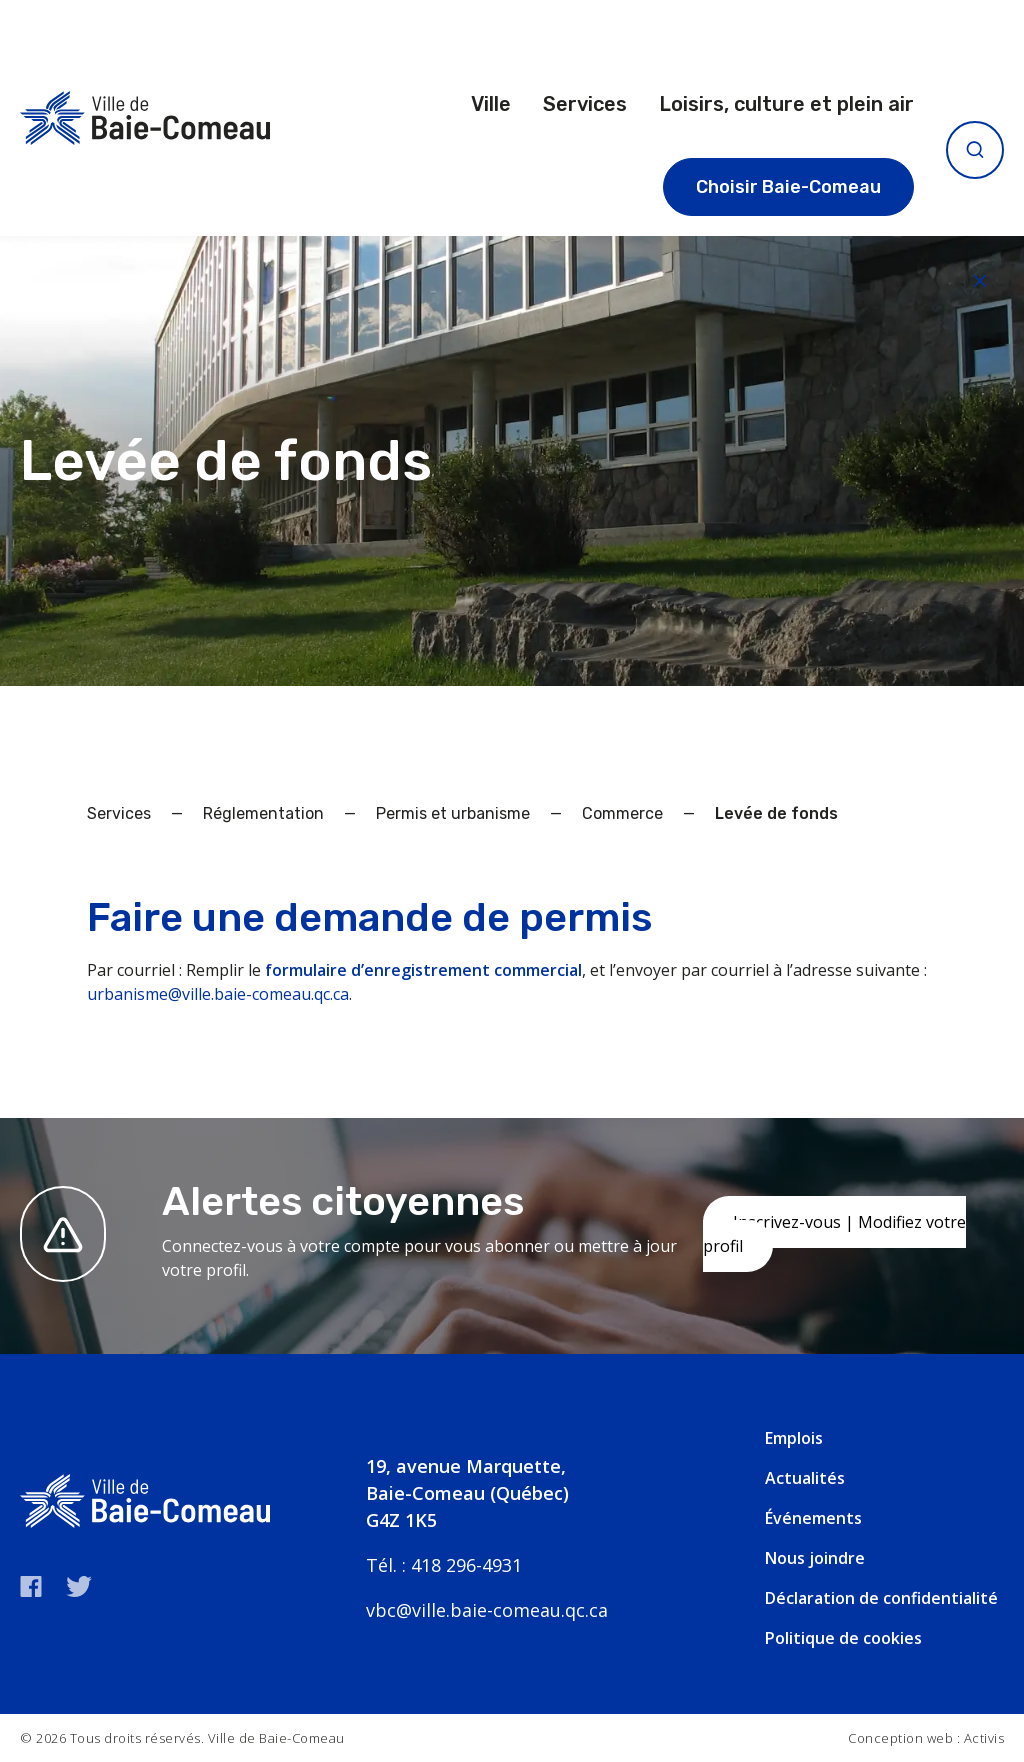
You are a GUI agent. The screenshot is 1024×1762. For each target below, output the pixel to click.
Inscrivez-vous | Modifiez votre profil (834, 1234)
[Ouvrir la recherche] (975, 150)
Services (585, 104)
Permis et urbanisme (453, 813)
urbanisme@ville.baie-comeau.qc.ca (218, 994)
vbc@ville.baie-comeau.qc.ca (487, 1610)
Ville (491, 104)
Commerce (622, 813)
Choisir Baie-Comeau (788, 187)
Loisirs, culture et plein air (786, 104)
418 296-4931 (466, 1565)
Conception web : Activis (926, 1738)
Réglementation (263, 813)
